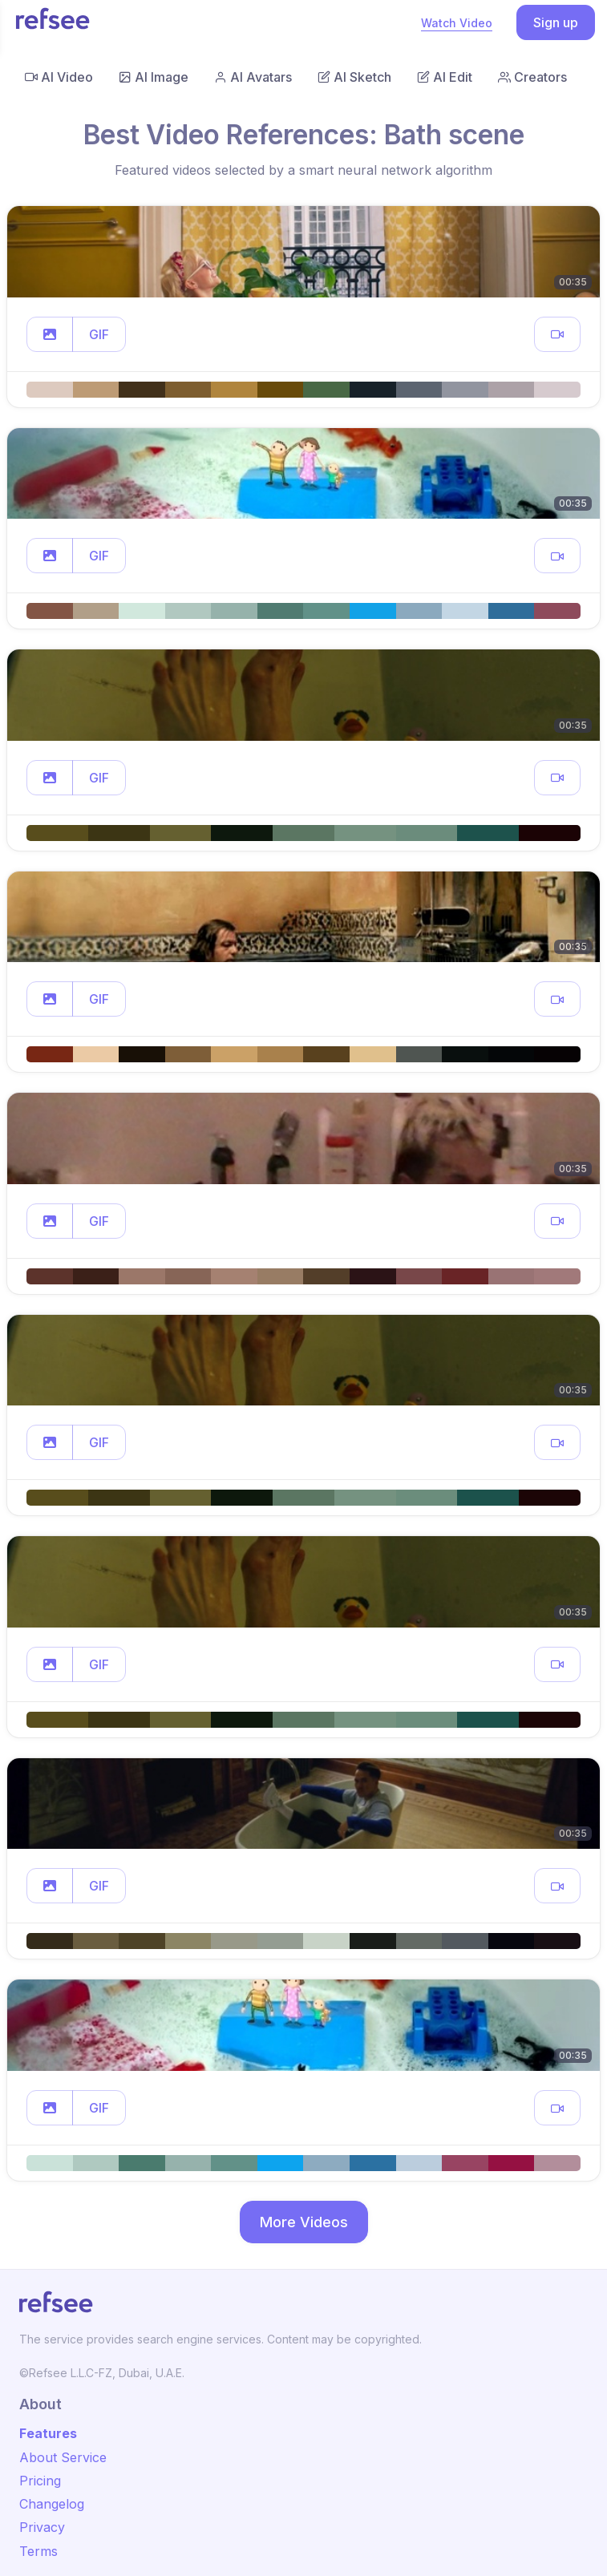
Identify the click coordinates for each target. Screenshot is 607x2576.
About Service (63, 2457)
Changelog (51, 2504)
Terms (38, 2551)
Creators (532, 77)
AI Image (153, 77)
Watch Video (456, 23)
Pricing (40, 2481)
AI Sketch (354, 77)
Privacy (42, 2527)
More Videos (304, 2222)
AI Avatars (253, 77)
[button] (49, 334)
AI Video (59, 77)
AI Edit (444, 77)
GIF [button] (99, 334)
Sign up (555, 22)
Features (48, 2433)
